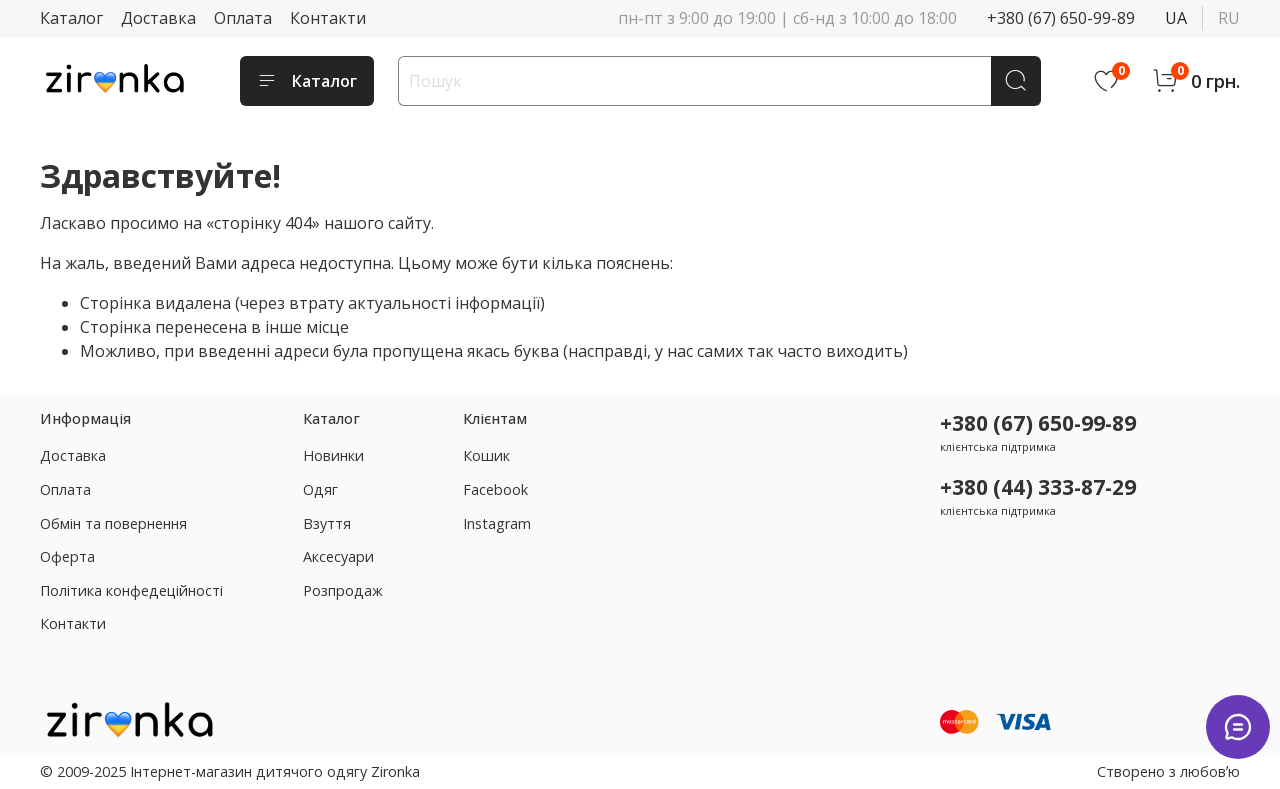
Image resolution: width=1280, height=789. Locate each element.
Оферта (67, 556)
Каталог (71, 18)
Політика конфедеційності (131, 590)
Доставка (158, 18)
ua (1176, 18)
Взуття (327, 523)
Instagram (497, 523)
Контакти (328, 18)
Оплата (243, 18)
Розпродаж (343, 590)
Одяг (320, 489)
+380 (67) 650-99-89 (1061, 18)
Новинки (333, 455)
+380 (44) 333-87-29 (1038, 487)
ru (1229, 18)
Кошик (486, 455)
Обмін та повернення (113, 523)
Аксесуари (338, 556)
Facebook (495, 489)
